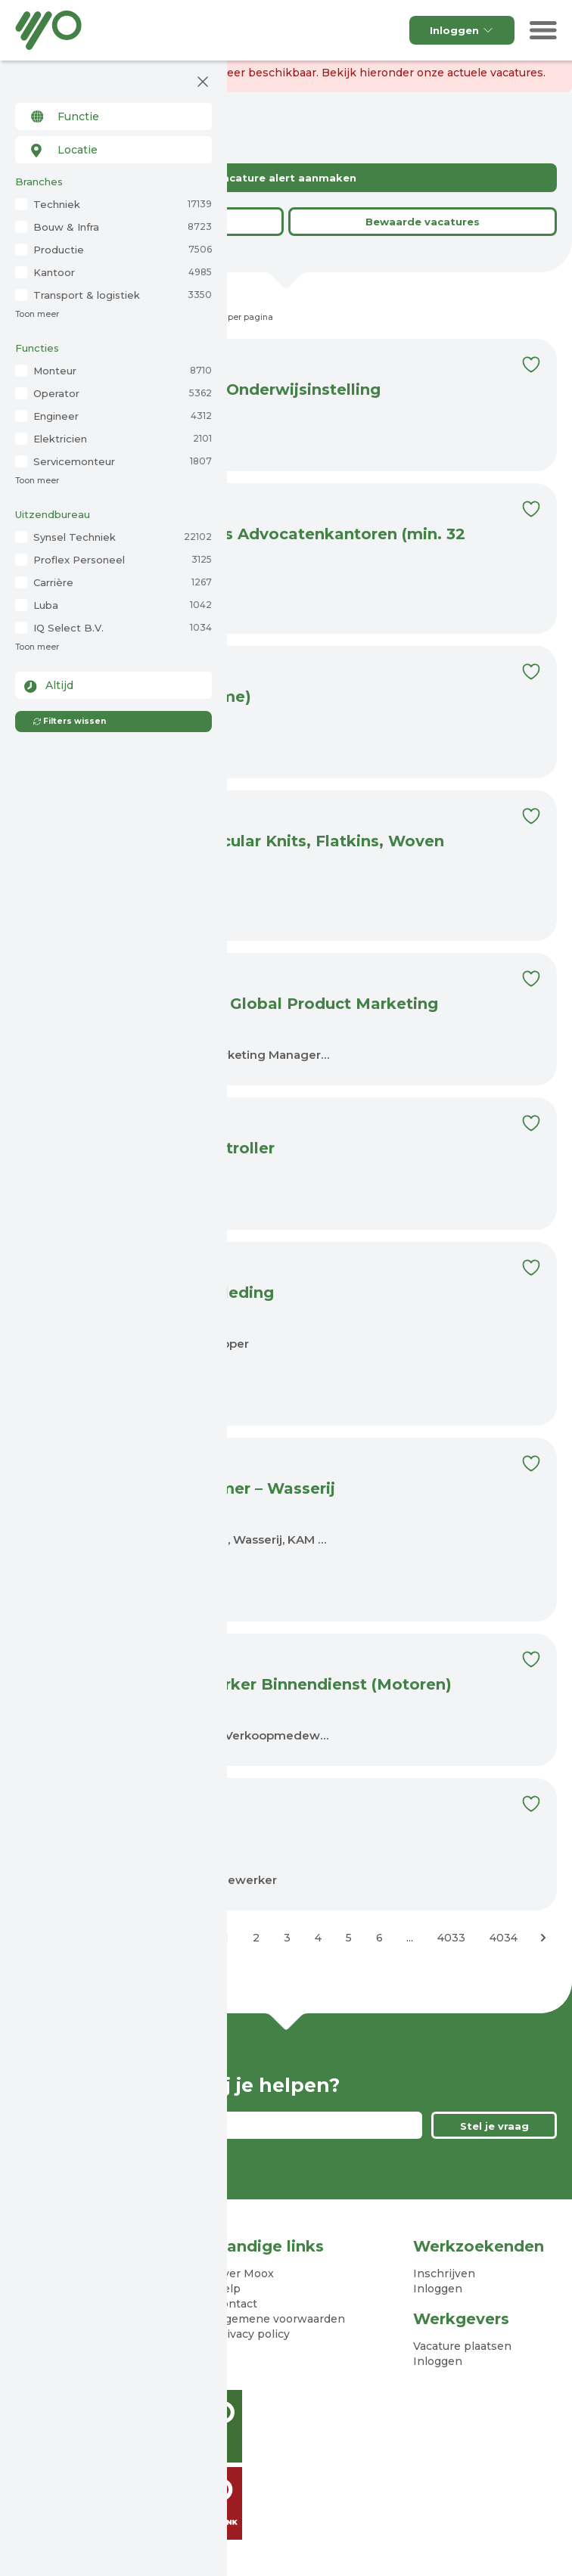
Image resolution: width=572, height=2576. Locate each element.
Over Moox (244, 2273)
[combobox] (113, 116)
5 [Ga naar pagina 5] (349, 1937)
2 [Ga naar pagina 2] (256, 1937)
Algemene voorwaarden (279, 2319)
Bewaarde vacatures (422, 222)
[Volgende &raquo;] (543, 1937)
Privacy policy (252, 2334)
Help (227, 2288)
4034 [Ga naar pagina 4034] (504, 1937)
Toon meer (37, 314)
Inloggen (462, 30)
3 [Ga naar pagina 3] (287, 1937)
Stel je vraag (494, 2126)
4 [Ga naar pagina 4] (318, 1937)
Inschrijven (444, 2273)
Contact (235, 2304)
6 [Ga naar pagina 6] (379, 1937)
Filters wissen (69, 721)
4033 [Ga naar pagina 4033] (451, 1937)
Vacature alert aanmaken (286, 178)
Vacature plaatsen (462, 2346)
